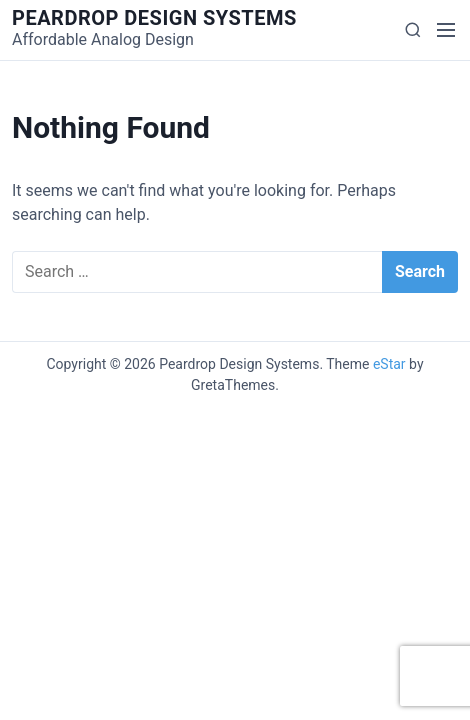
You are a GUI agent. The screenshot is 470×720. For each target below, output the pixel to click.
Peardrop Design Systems (154, 18)
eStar (389, 364)
